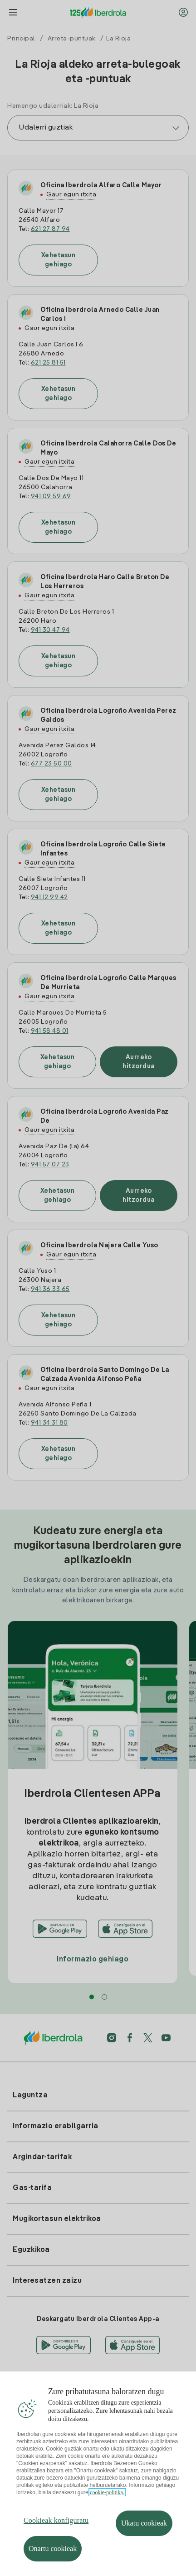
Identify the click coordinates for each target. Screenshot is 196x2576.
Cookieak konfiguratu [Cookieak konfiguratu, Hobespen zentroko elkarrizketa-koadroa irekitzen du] (56, 2543)
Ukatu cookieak (144, 2546)
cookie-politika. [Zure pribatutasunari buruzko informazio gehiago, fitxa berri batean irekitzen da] (107, 2515)
